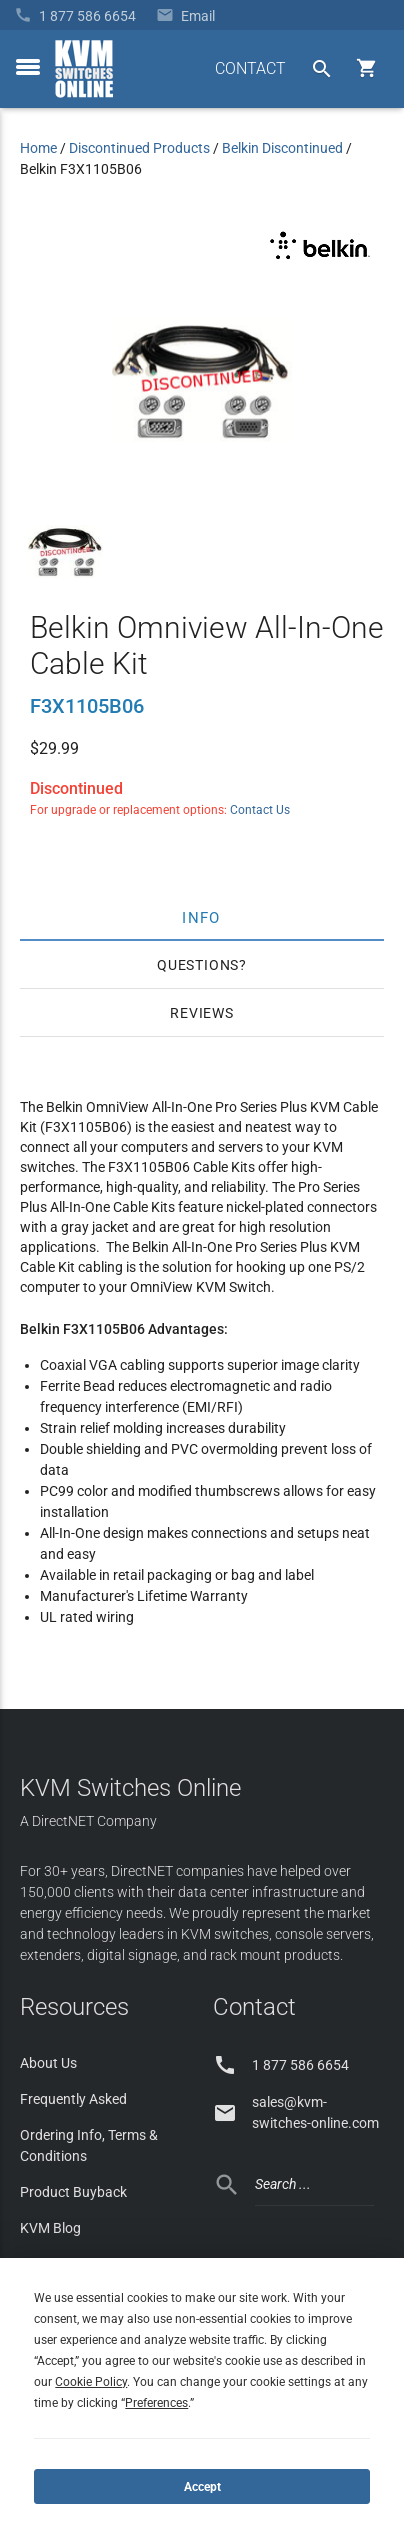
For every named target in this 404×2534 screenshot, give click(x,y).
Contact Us (260, 810)
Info (202, 917)
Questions (198, 965)
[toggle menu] (28, 67)
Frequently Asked (73, 2099)
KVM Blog (50, 2228)
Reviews (202, 1013)
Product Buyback (73, 2192)
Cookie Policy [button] (91, 2382)
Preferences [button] (156, 2403)
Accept (202, 2487)
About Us (48, 2063)
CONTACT (250, 68)
